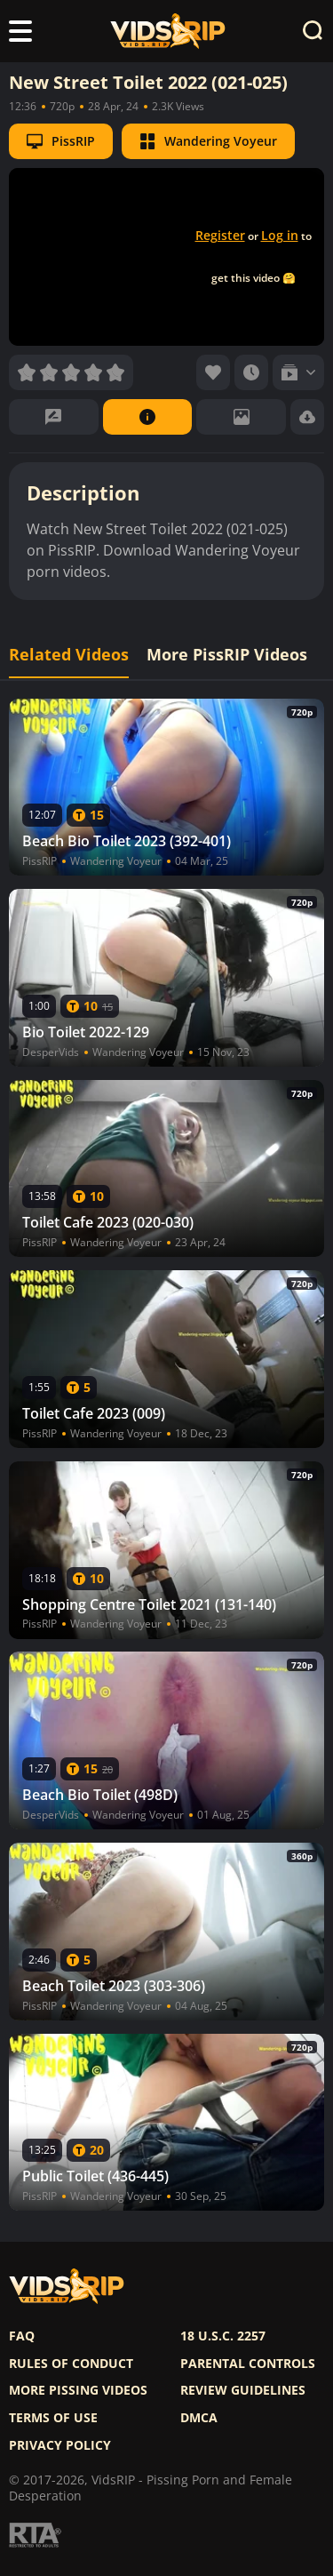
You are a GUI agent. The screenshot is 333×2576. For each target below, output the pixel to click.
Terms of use (53, 2418)
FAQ (22, 2336)
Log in (279, 235)
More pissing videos (78, 2390)
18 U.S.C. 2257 (223, 2336)
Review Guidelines (242, 2390)
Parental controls (247, 2364)
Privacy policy (60, 2445)
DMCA (199, 2418)
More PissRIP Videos (227, 654)
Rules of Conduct (71, 2364)
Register (220, 235)
